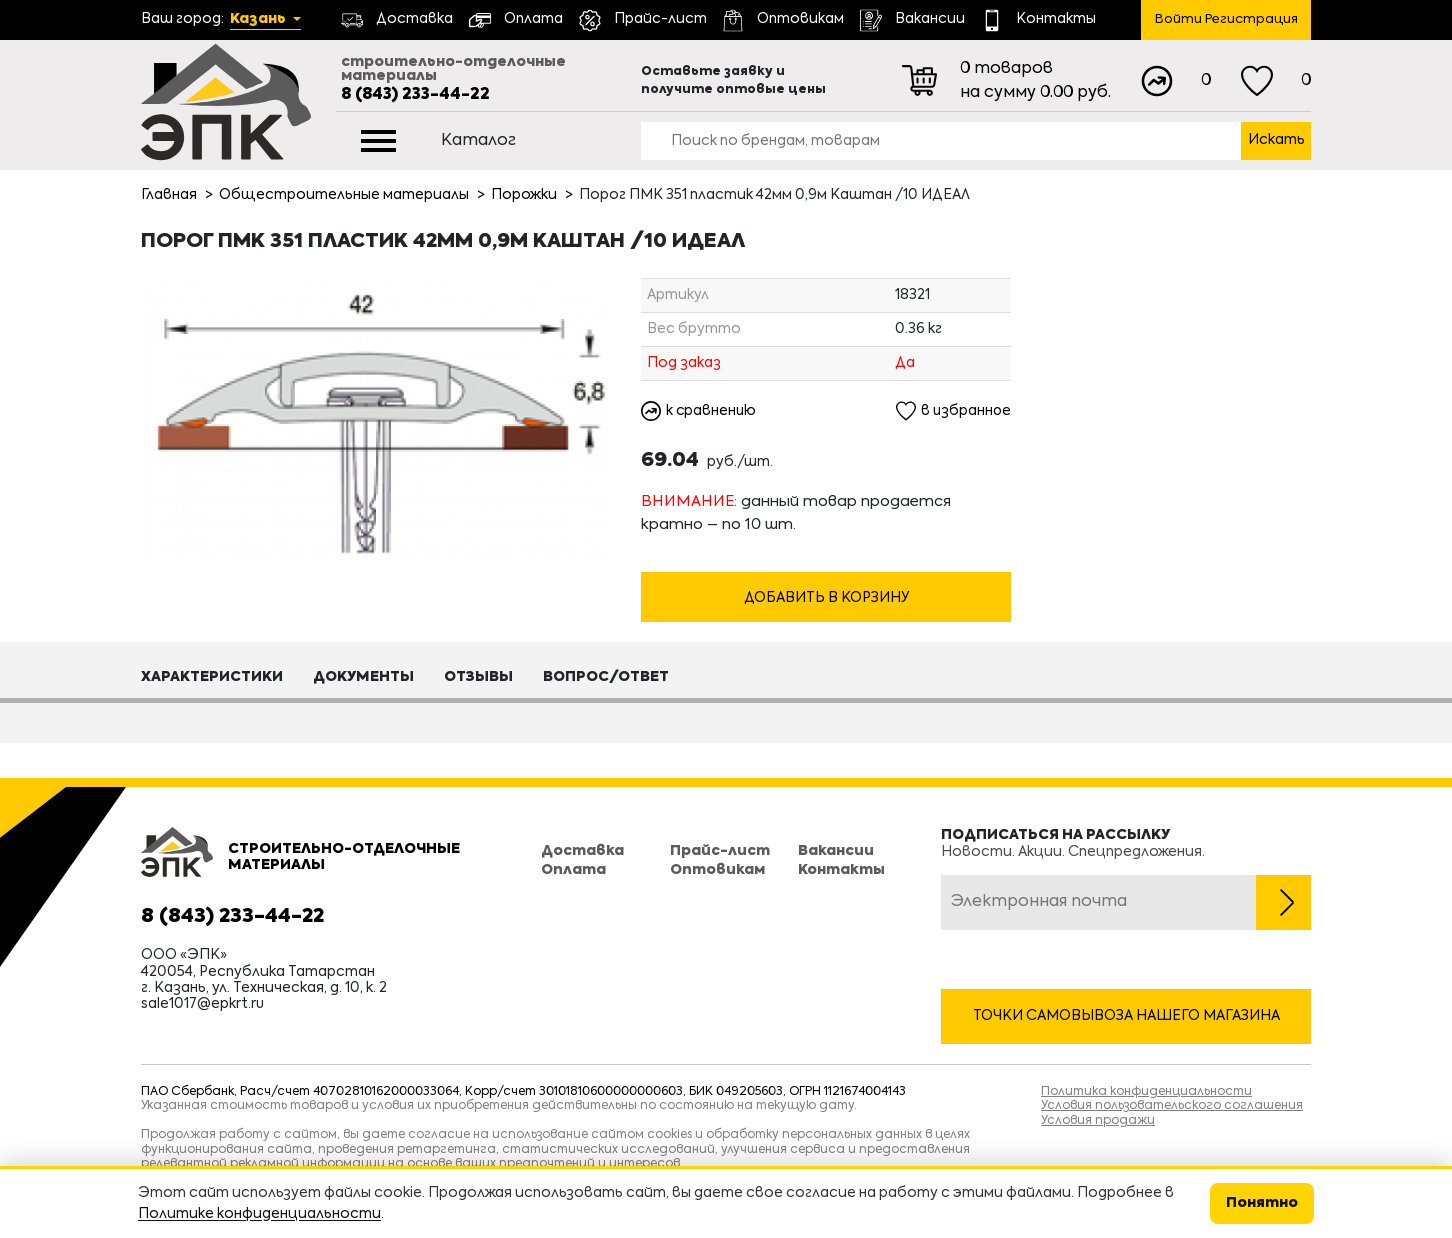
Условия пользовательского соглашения (1172, 1106)
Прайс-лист (720, 852)
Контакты (841, 870)
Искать (1276, 140)
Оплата (573, 870)
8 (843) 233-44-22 (415, 95)
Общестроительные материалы (344, 195)
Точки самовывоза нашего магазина (1126, 1016)
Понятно (1262, 1203)
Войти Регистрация (1226, 19)
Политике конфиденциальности (259, 1214)
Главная (169, 195)
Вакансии (836, 852)
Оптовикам (717, 870)
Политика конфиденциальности (1146, 1092)
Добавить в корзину (826, 599)
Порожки (524, 195)
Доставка (582, 852)
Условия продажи (1098, 1121)
